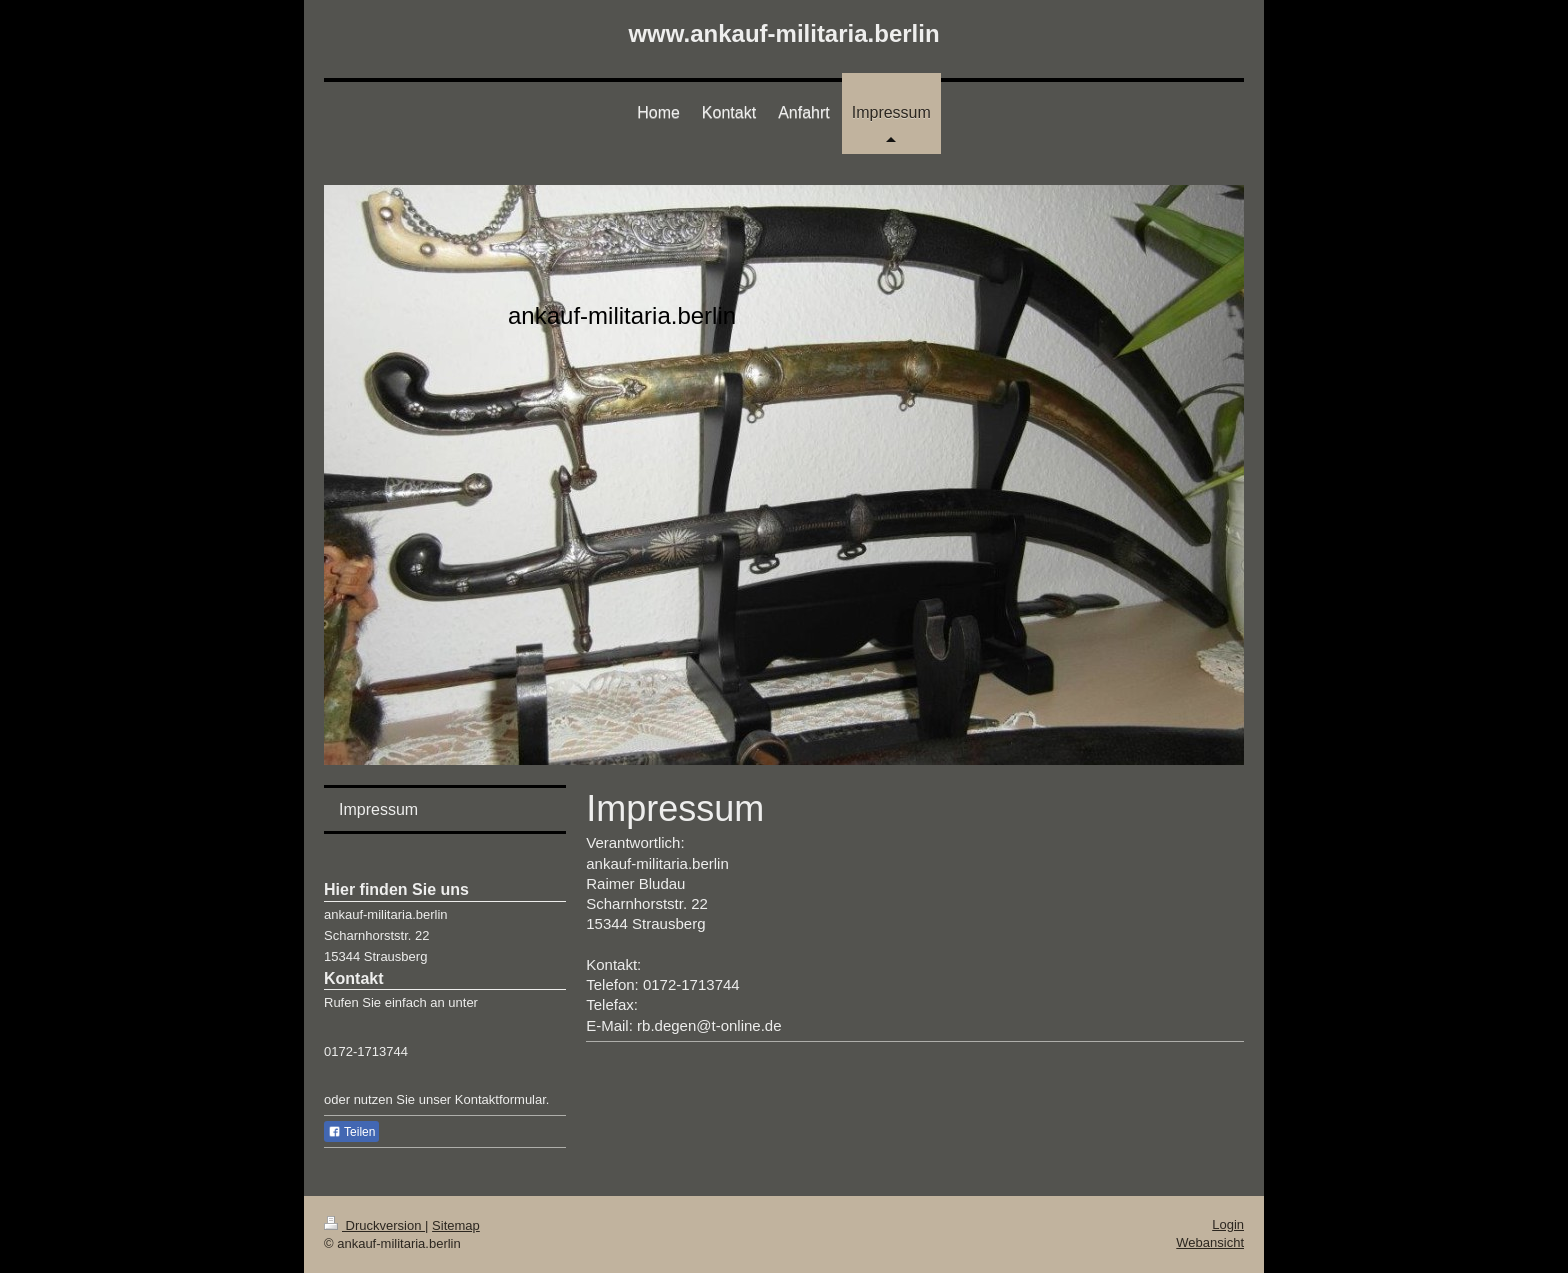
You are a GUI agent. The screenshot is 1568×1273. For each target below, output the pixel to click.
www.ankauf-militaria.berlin (783, 33)
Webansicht (1210, 1242)
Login (1228, 1224)
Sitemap (456, 1225)
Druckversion (374, 1225)
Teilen (351, 1132)
